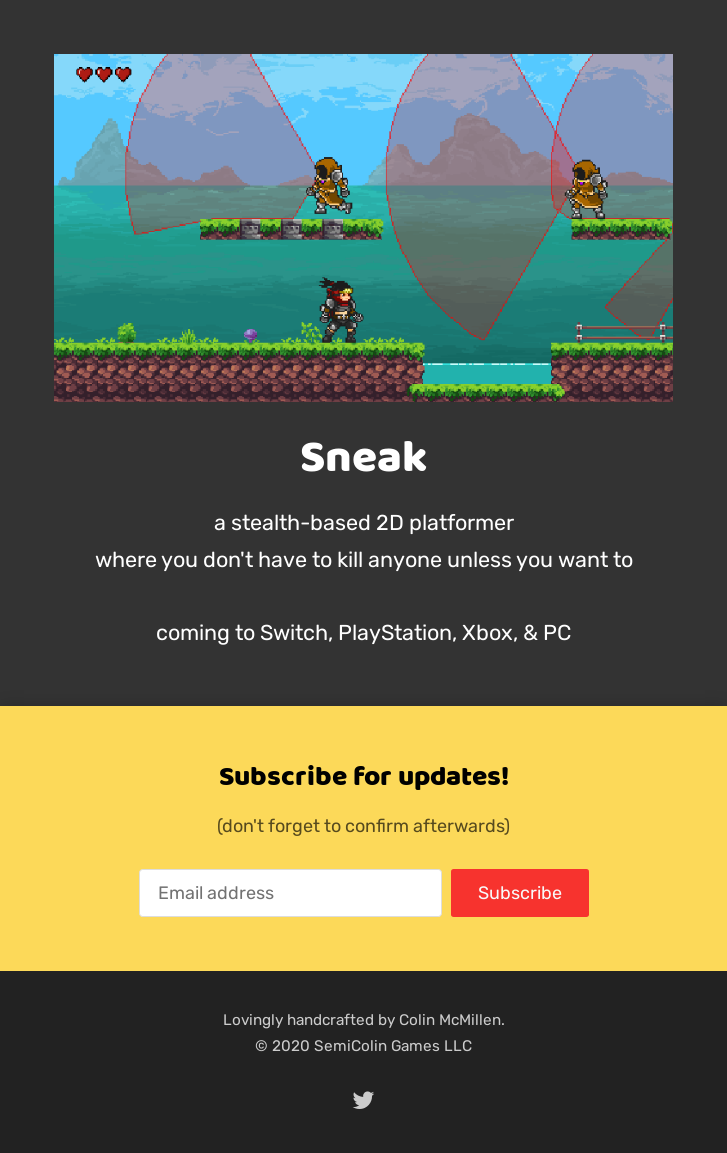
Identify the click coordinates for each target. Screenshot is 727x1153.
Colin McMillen (450, 1020)
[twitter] (364, 1101)
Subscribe (520, 893)
